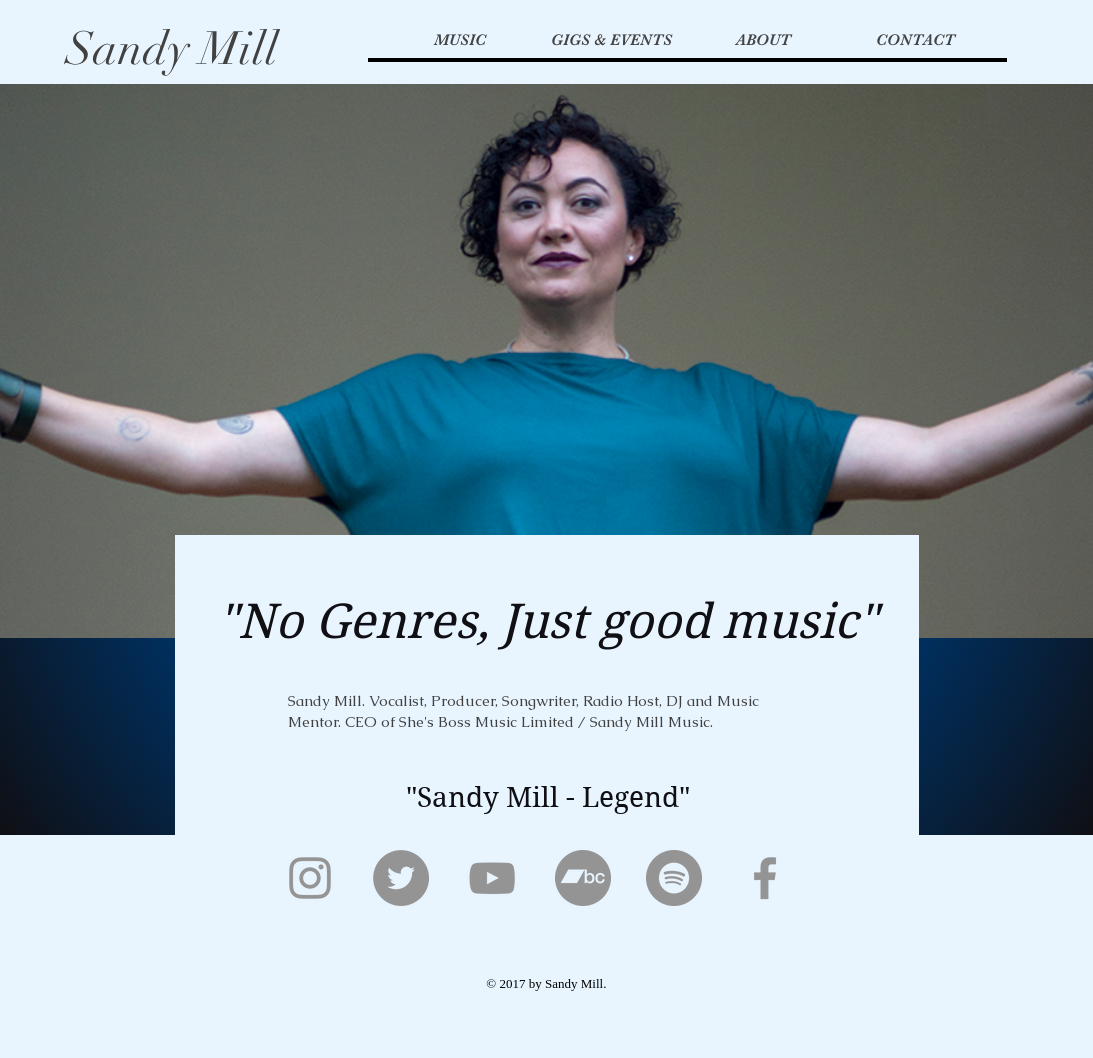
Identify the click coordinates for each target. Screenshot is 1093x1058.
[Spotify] (674, 878)
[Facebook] (765, 878)
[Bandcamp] (583, 878)
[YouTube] (492, 878)
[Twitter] (401, 878)
